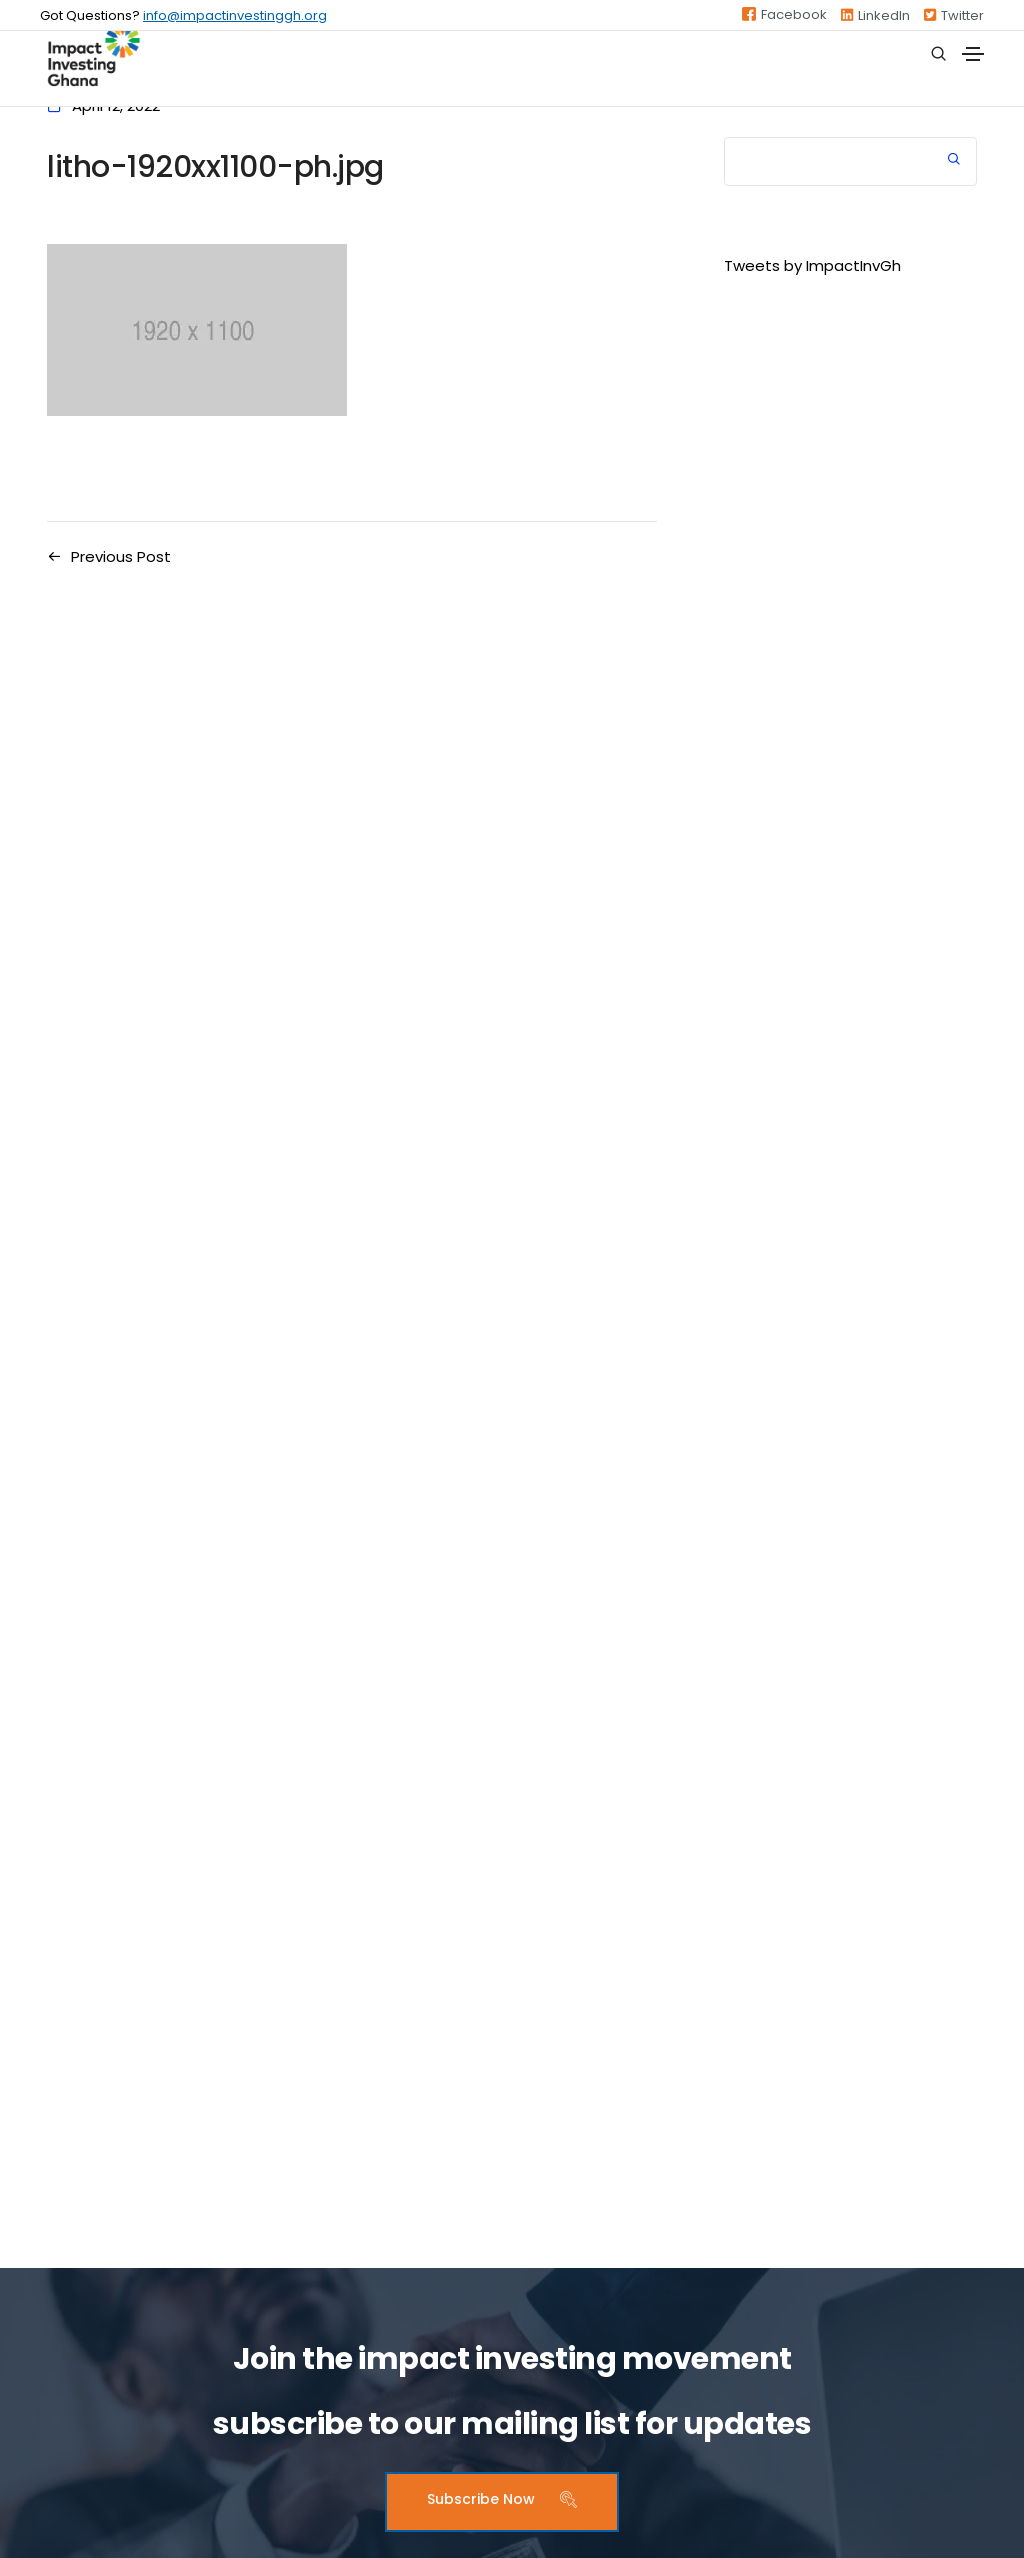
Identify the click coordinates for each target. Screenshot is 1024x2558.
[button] (502, 2502)
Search (954, 161)
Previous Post (121, 556)
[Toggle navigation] (973, 54)
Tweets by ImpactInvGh (812, 265)
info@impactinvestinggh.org (235, 15)
